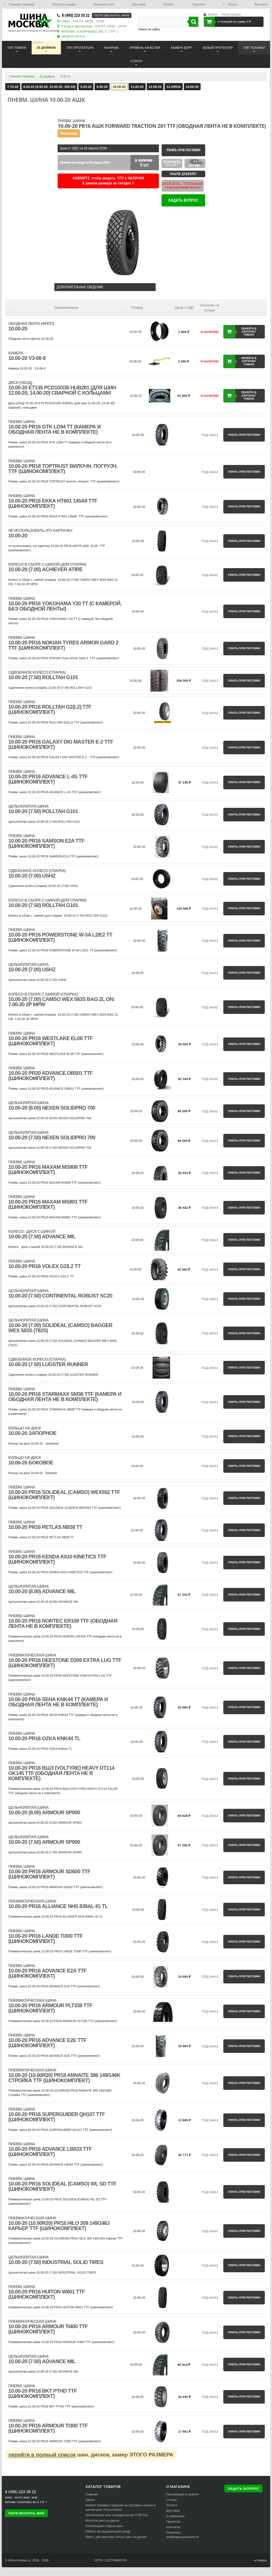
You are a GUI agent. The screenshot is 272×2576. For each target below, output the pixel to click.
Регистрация (231, 14)
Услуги (232, 4)
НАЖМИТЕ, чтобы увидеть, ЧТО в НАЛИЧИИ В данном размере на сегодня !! (108, 180)
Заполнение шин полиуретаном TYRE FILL (117, 2515)
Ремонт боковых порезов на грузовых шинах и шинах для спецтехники (121, 2507)
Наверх (260, 2560)
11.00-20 (137, 86)
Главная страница (21, 76)
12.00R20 (174, 86)
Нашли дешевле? (183, 174)
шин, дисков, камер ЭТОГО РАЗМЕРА (91, 2455)
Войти (212, 14)
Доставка (138, 4)
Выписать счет (104, 4)
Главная (92, 2494)
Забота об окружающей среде (108, 2531)
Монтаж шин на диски (102, 2520)
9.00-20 (102, 86)
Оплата (169, 4)
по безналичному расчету (182, 185)
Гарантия (198, 4)
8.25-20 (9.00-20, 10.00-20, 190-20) (49, 86)
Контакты (261, 4)
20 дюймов (47, 76)
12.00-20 (155, 86)
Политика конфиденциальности (182, 2534)
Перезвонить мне (111, 15)
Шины (90, 2500)
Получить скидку (64, 4)
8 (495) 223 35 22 (76, 15)
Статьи (171, 2500)
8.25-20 (85, 86)
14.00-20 (192, 86)
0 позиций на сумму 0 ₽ (227, 22)
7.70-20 (12, 86)
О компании (175, 2516)
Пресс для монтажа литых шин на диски (116, 2537)
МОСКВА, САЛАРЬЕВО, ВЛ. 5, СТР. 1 (89, 31)
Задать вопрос (183, 200)
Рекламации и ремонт (182, 2494)
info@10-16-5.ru (73, 36)
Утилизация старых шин (104, 2526)
